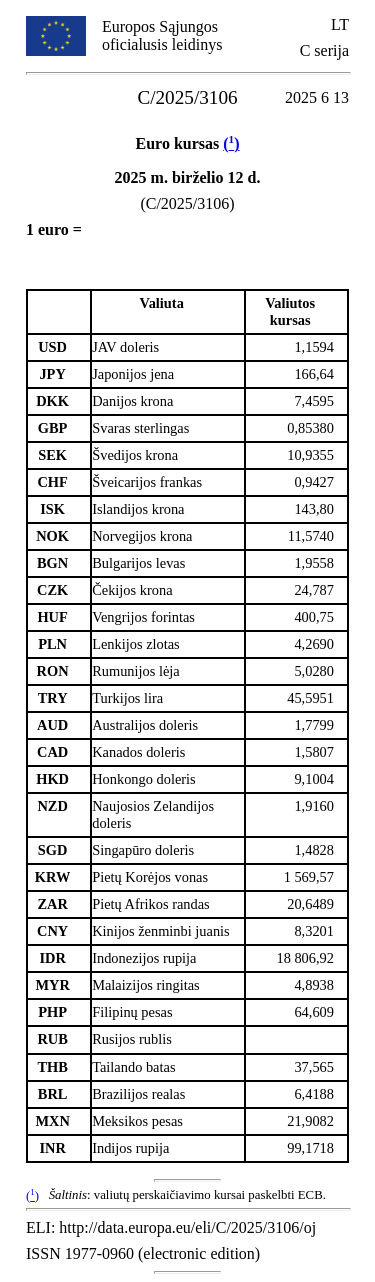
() (231, 143)
